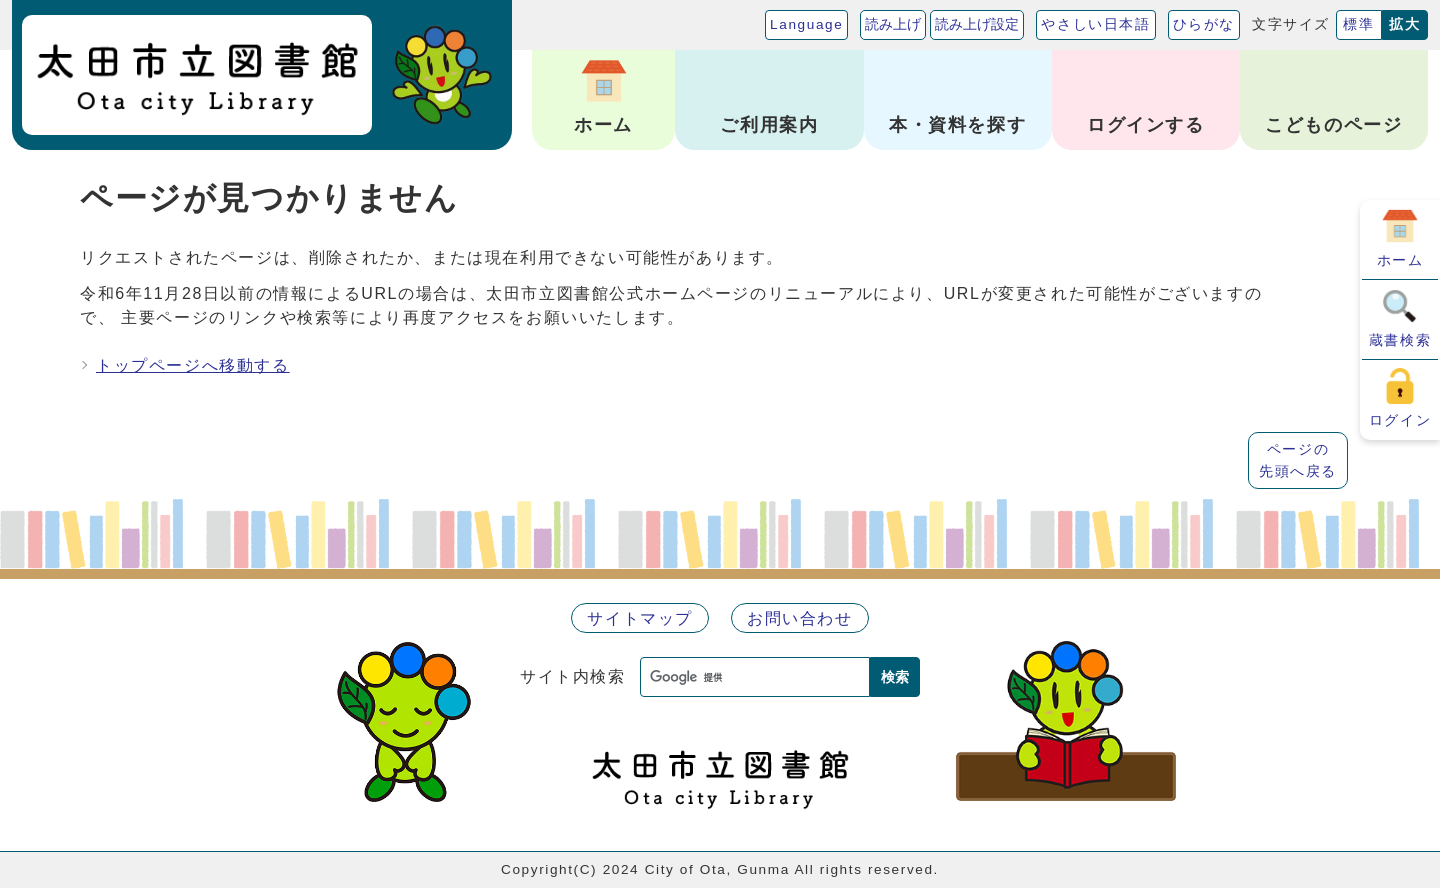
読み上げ (893, 24)
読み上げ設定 (977, 24)
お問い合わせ (800, 618)
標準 (1358, 24)
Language (806, 24)
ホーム (1400, 260)
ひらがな (1204, 24)
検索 (895, 677)
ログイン (1400, 420)
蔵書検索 (1400, 340)
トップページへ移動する (193, 365)
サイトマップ (640, 618)
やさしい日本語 (1095, 24)
